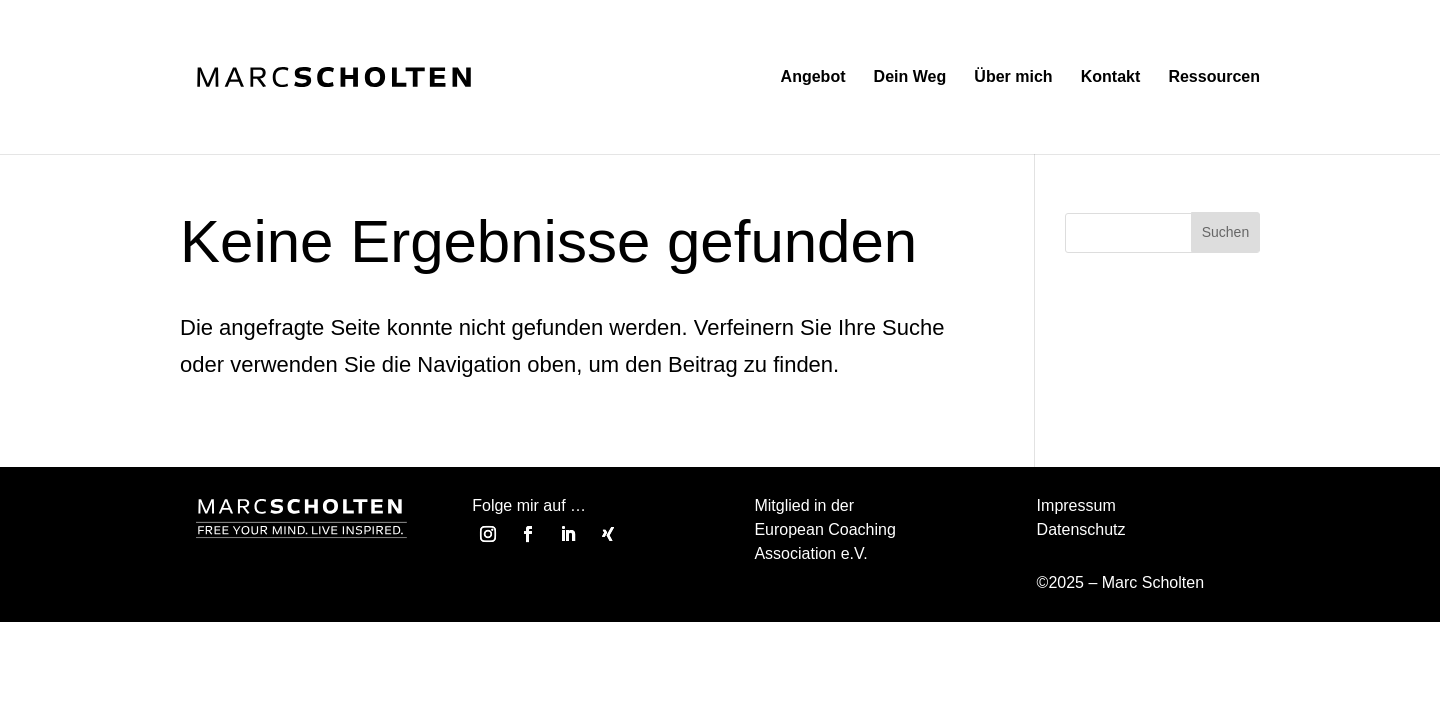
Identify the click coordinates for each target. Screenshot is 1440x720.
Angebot (813, 77)
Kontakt (1111, 77)
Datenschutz (1081, 529)
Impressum (1076, 505)
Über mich (1013, 77)
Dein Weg (910, 77)
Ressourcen (1214, 77)
